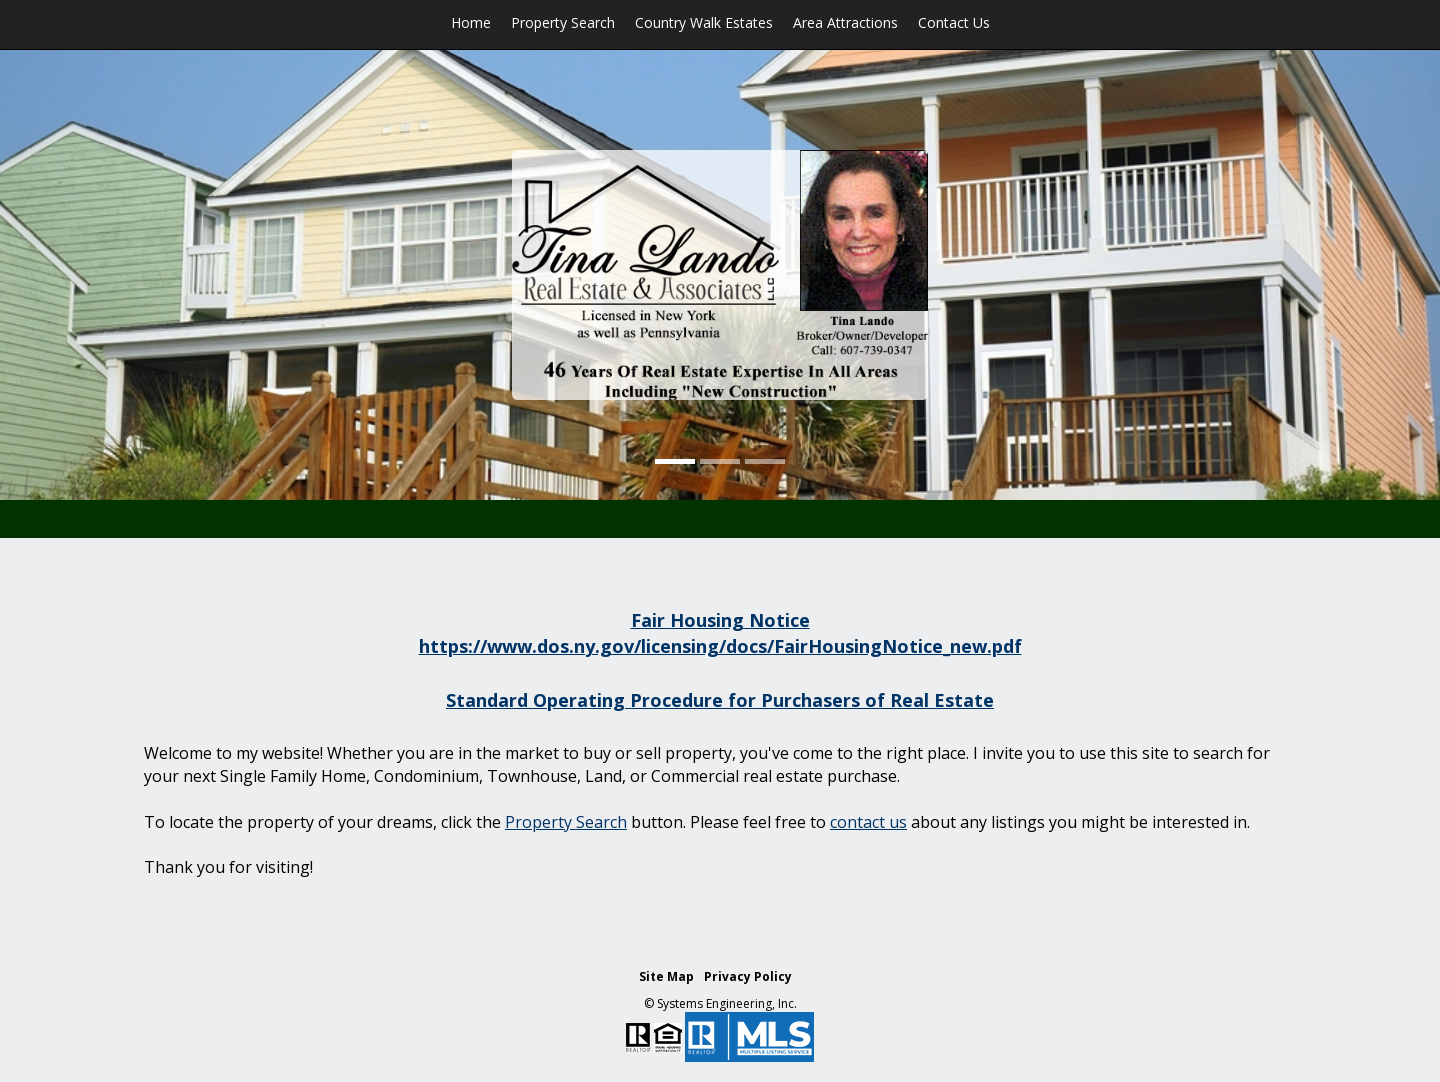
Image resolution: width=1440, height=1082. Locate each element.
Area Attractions (845, 22)
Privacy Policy (748, 976)
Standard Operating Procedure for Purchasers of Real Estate (720, 700)
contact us (868, 822)
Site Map (666, 976)
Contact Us (954, 22)
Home (471, 22)
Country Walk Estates (704, 22)
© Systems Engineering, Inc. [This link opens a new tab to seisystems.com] (720, 1003)
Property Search (563, 22)
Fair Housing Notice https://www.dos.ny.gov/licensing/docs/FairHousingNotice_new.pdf (720, 633)
